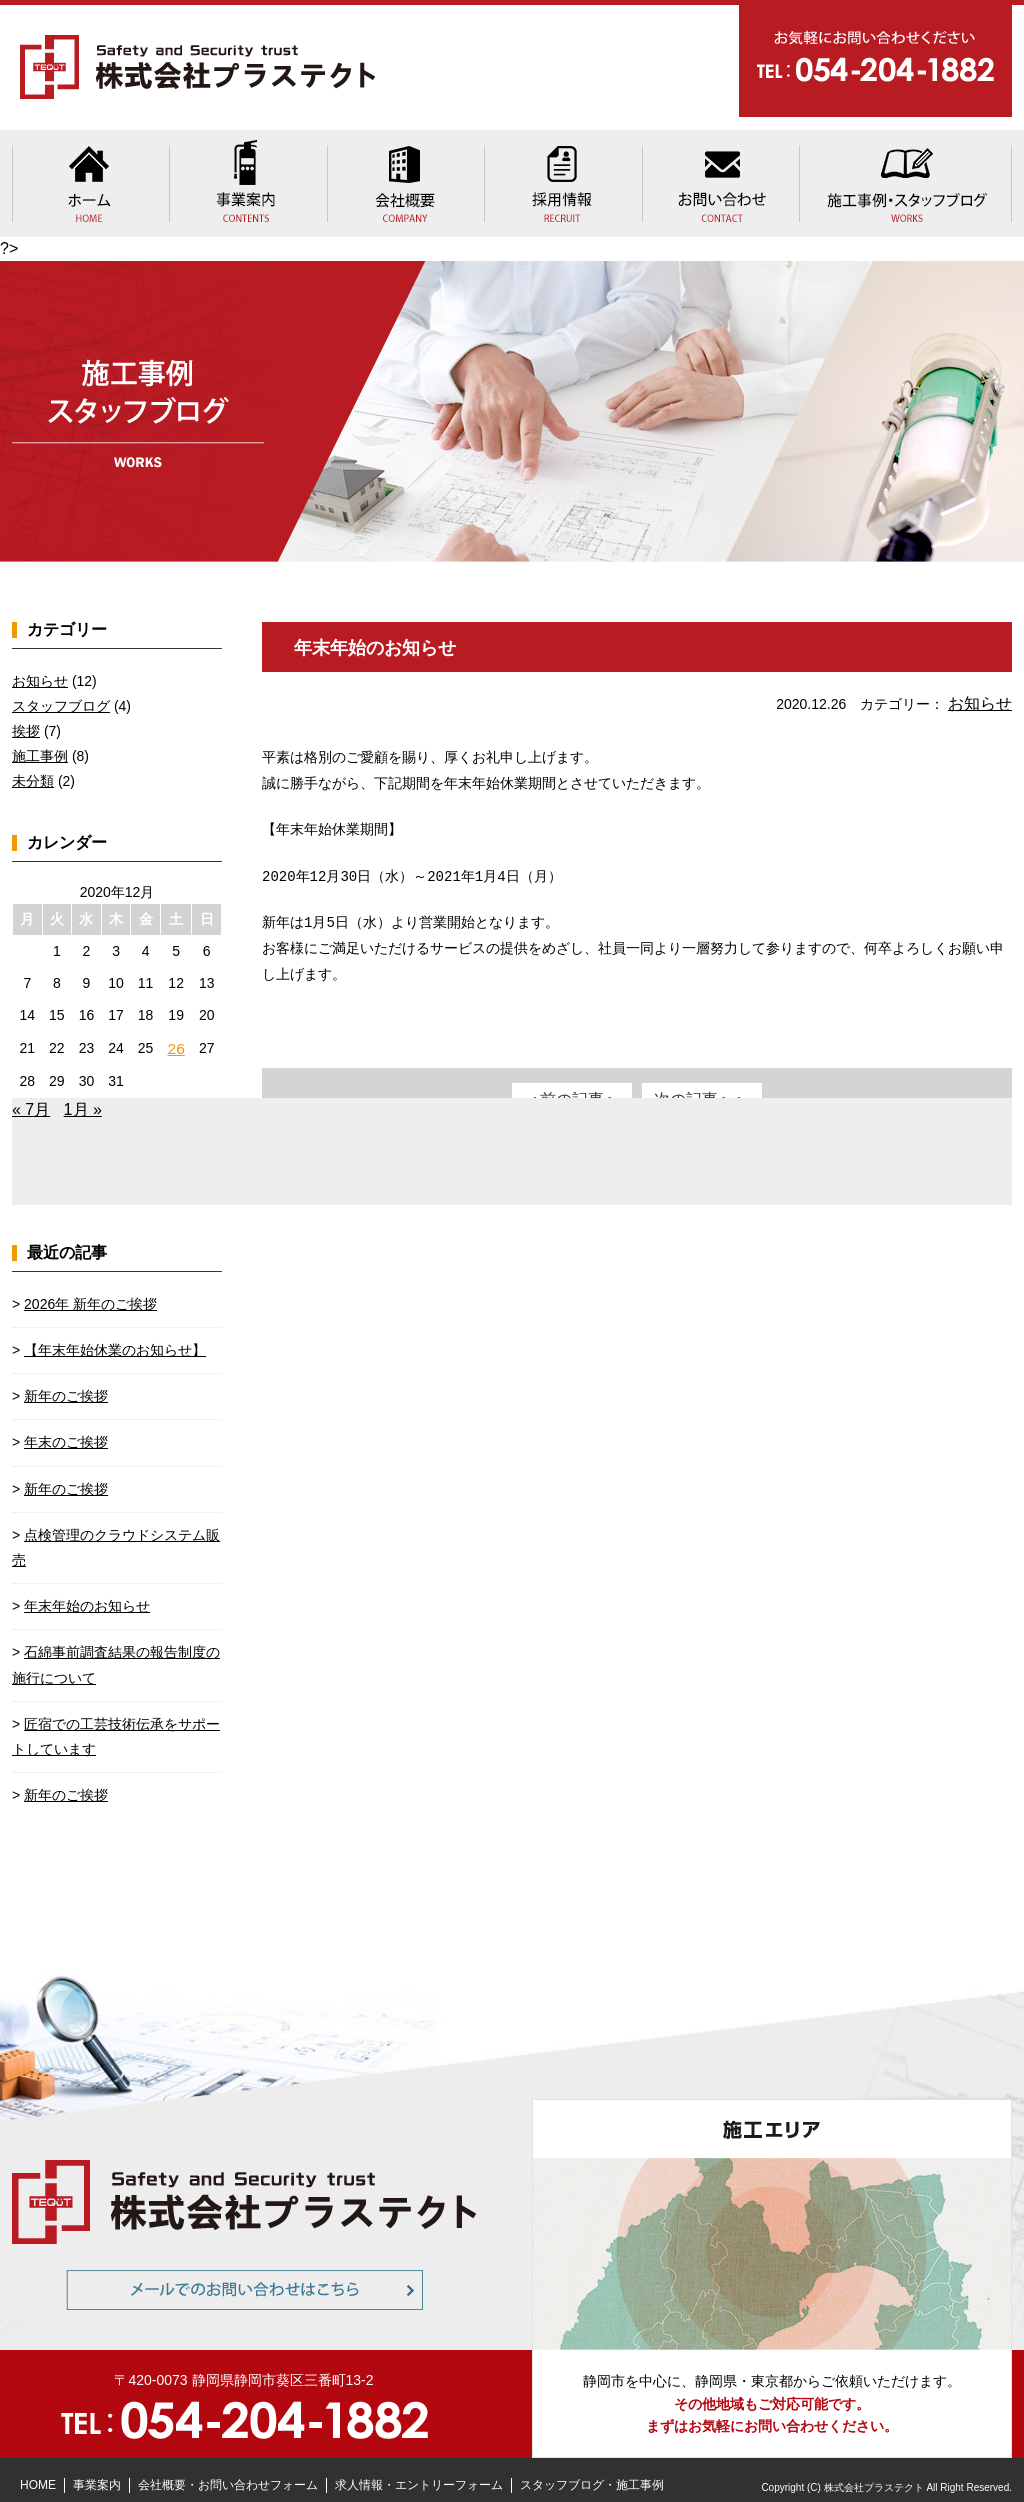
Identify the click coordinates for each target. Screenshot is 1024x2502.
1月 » (83, 1094)
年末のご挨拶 (66, 1428)
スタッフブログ (61, 693)
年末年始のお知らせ (384, 634)
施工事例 (40, 744)
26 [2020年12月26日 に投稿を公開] (177, 1034)
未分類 (33, 769)
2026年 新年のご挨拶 (90, 1289)
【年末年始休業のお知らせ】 (115, 1335)
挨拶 (26, 718)
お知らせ (984, 689)
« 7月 (31, 1094)
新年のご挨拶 (66, 1381)
